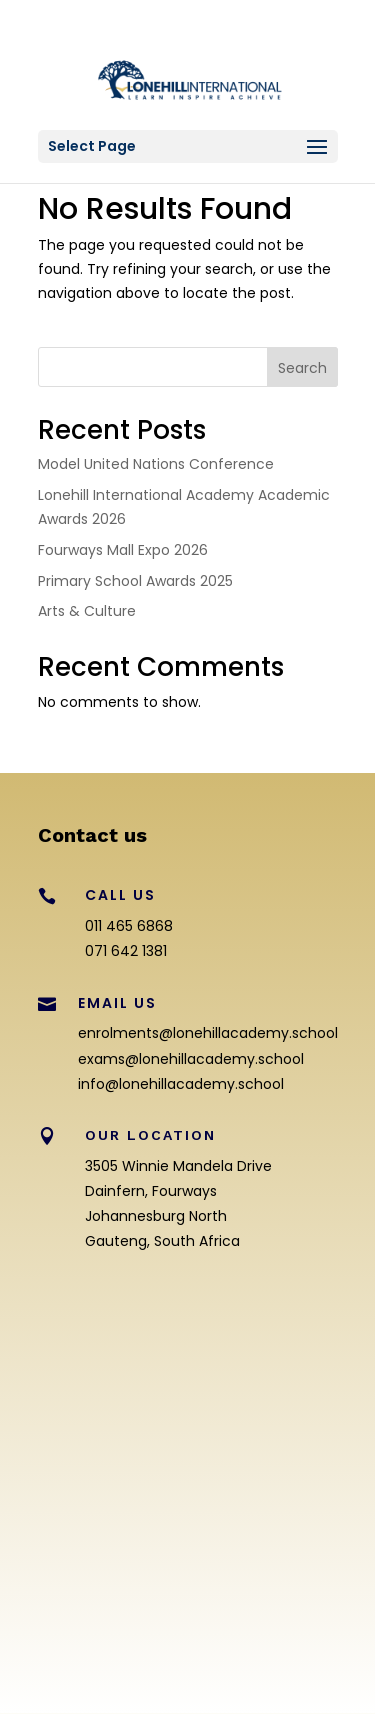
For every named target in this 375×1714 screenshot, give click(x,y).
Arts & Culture (87, 611)
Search (302, 368)
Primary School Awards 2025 (135, 581)
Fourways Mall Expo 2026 (123, 550)
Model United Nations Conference (156, 464)
